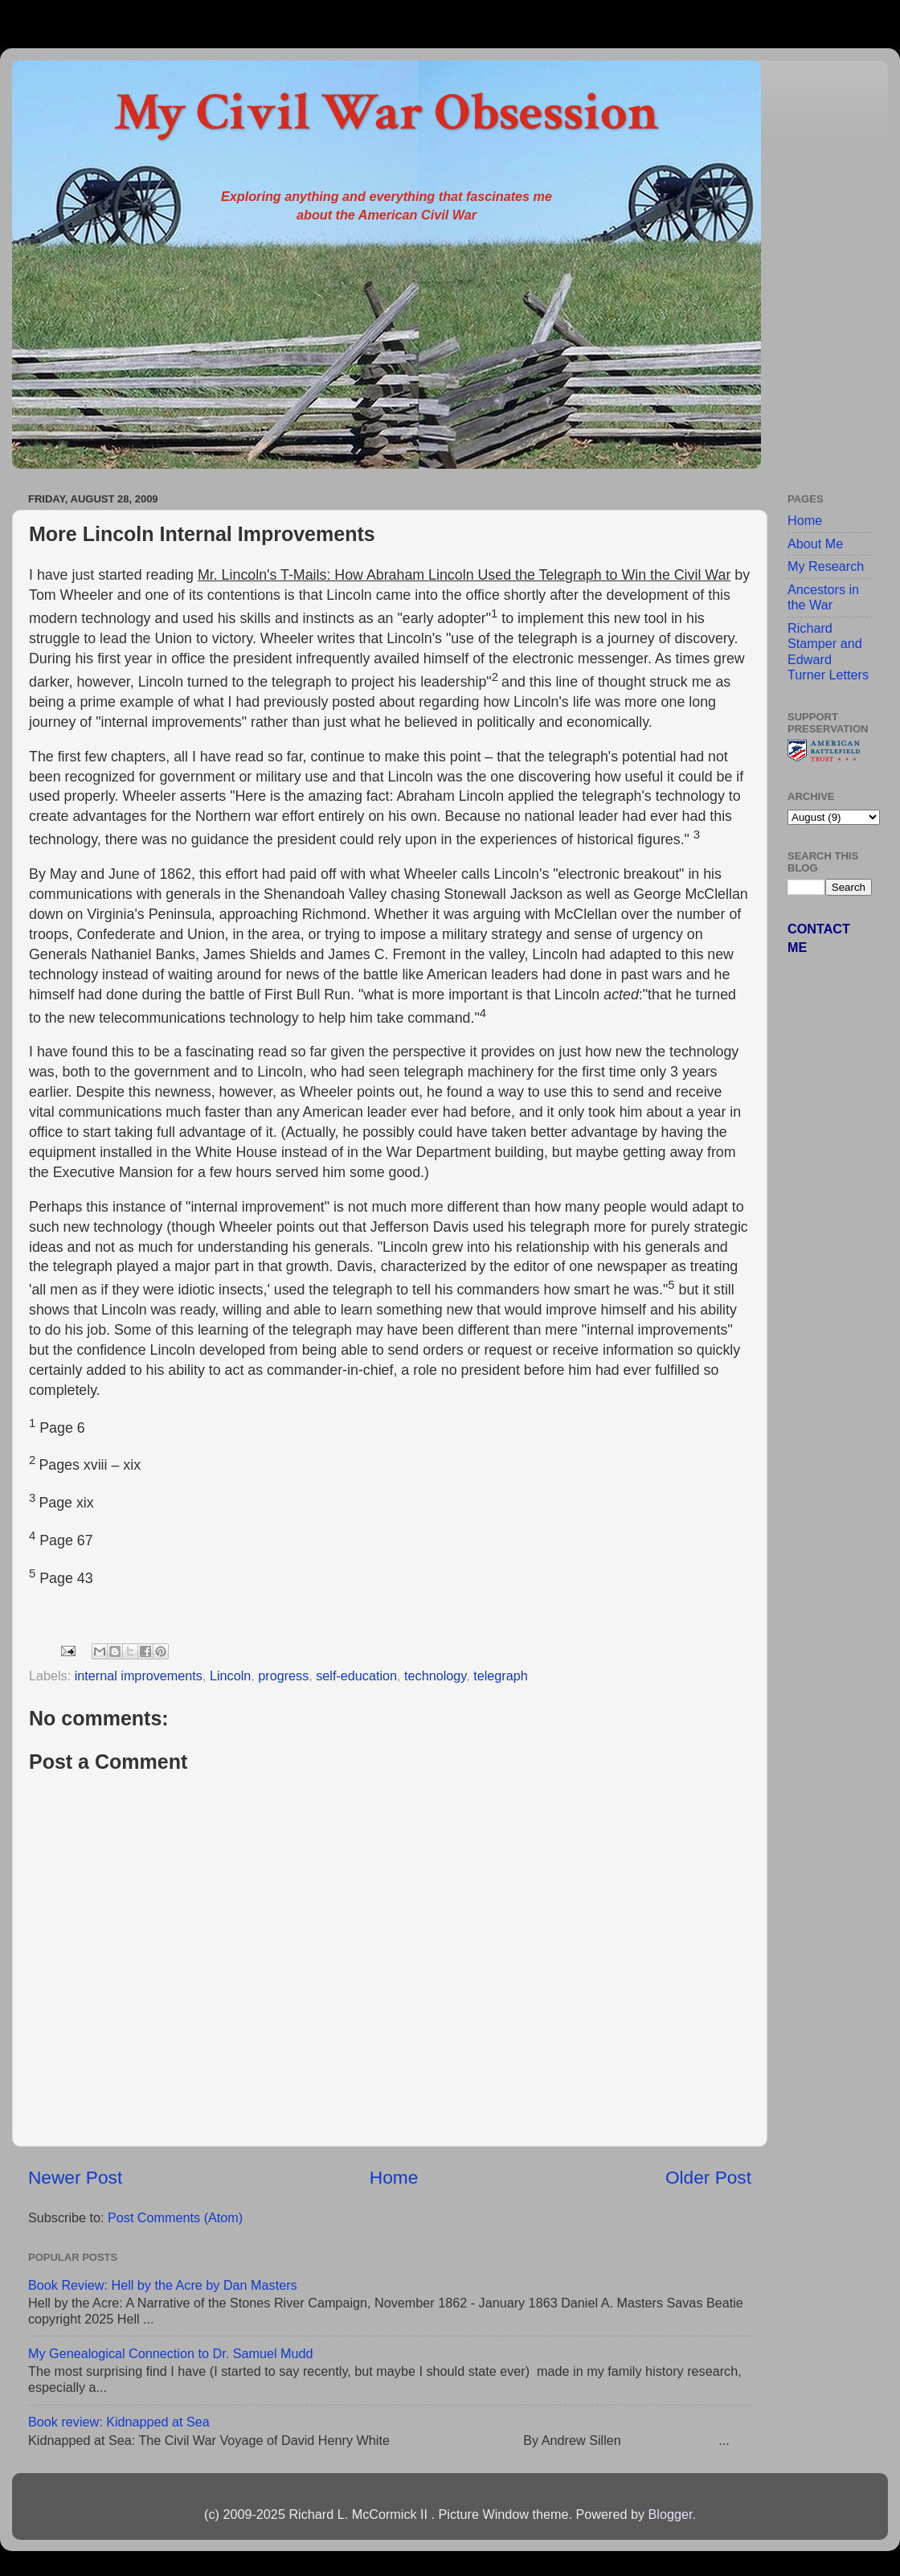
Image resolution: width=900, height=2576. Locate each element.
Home (394, 2177)
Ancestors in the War (823, 597)
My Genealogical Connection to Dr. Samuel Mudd (170, 2353)
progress (283, 1675)
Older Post (708, 2177)
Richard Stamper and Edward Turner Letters (828, 651)
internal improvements (138, 1675)
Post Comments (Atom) (175, 2217)
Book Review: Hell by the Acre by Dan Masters (162, 2285)
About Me (815, 543)
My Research (826, 566)
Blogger (670, 2514)
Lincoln (230, 1675)
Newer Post (75, 2177)
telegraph (500, 1675)
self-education (356, 1675)
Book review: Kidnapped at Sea (119, 2421)
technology (435, 1675)
